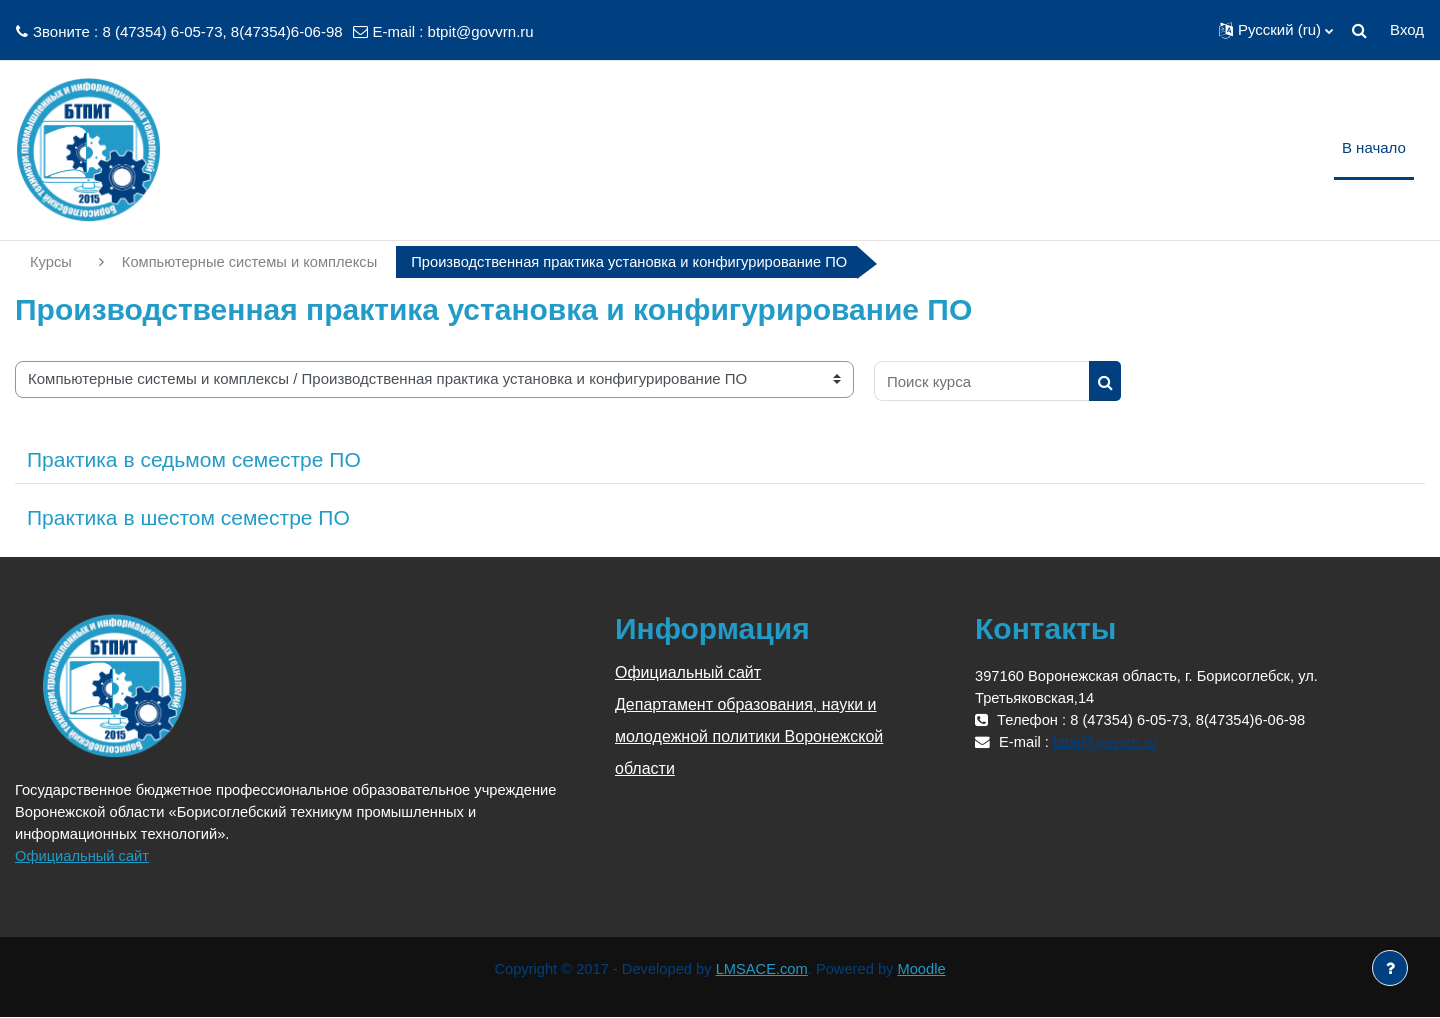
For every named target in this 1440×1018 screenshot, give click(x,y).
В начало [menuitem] (1374, 147)
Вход (1407, 29)
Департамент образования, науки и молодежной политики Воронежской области (749, 736)
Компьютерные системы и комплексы (253, 261)
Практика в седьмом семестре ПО (194, 459)
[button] (1276, 30)
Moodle (925, 968)
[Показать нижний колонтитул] (1390, 968)
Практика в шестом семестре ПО (188, 517)
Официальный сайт (83, 855)
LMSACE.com (763, 968)
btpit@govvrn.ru (481, 31)
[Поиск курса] (982, 381)
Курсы (51, 261)
